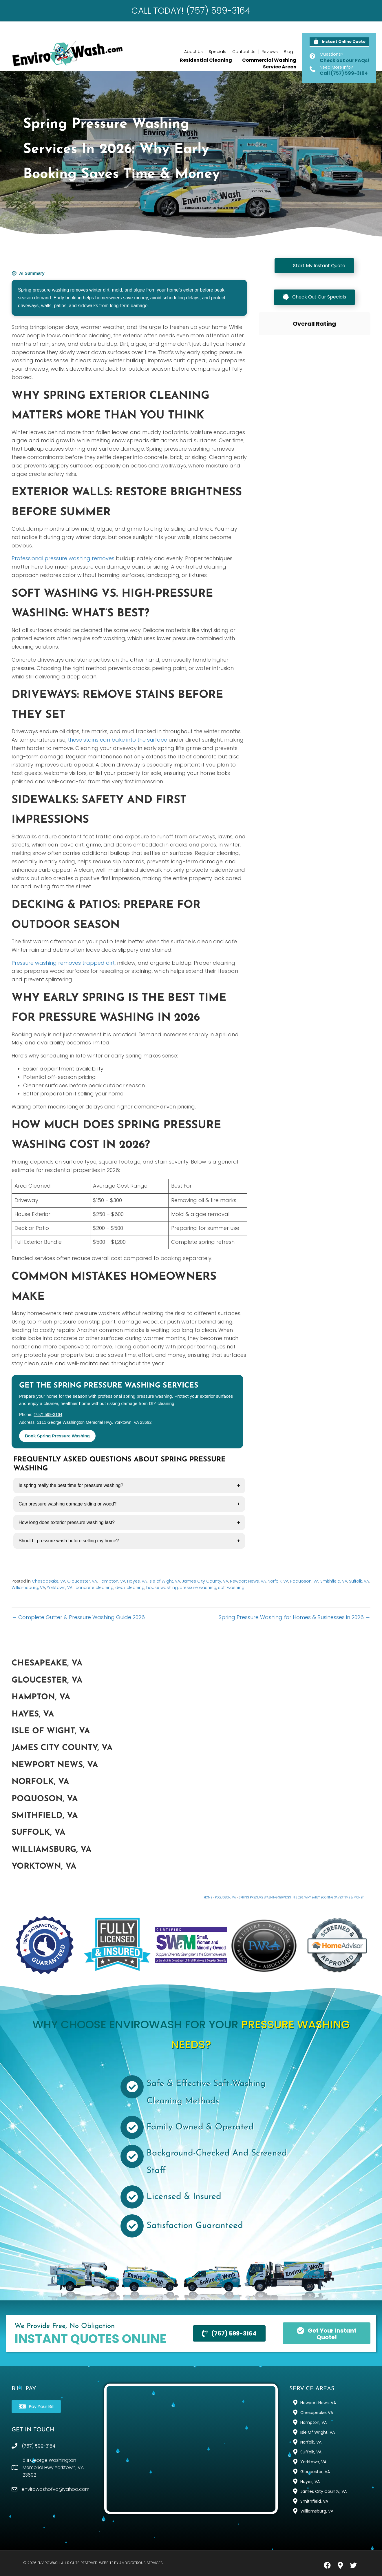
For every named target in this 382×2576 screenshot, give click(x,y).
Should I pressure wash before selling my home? (69, 1540)
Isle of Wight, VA (164, 1581)
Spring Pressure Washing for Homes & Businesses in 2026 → (294, 1617)
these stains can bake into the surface (117, 739)
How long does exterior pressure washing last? (67, 1522)
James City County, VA (205, 1581)
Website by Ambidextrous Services (131, 2562)
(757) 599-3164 (48, 1414)
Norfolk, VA (278, 1581)
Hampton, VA (112, 1581)
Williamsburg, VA (28, 1587)
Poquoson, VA (304, 1581)
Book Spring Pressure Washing (57, 1435)
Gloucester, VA (82, 1581)
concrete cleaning (95, 1587)
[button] (339, 42)
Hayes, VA (137, 1581)
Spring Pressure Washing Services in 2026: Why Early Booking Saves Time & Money (301, 1897)
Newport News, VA (248, 1581)
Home (208, 1897)
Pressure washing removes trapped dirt (63, 962)
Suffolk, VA (359, 1581)
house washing (162, 1587)
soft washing (231, 1587)
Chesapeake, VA (48, 1581)
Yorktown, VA (59, 1587)
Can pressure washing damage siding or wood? (67, 1503)
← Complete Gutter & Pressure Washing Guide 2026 (78, 1617)
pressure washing (198, 1587)
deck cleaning (130, 1587)
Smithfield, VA (333, 1581)
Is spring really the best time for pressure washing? (71, 1485)
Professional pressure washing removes (63, 558)
